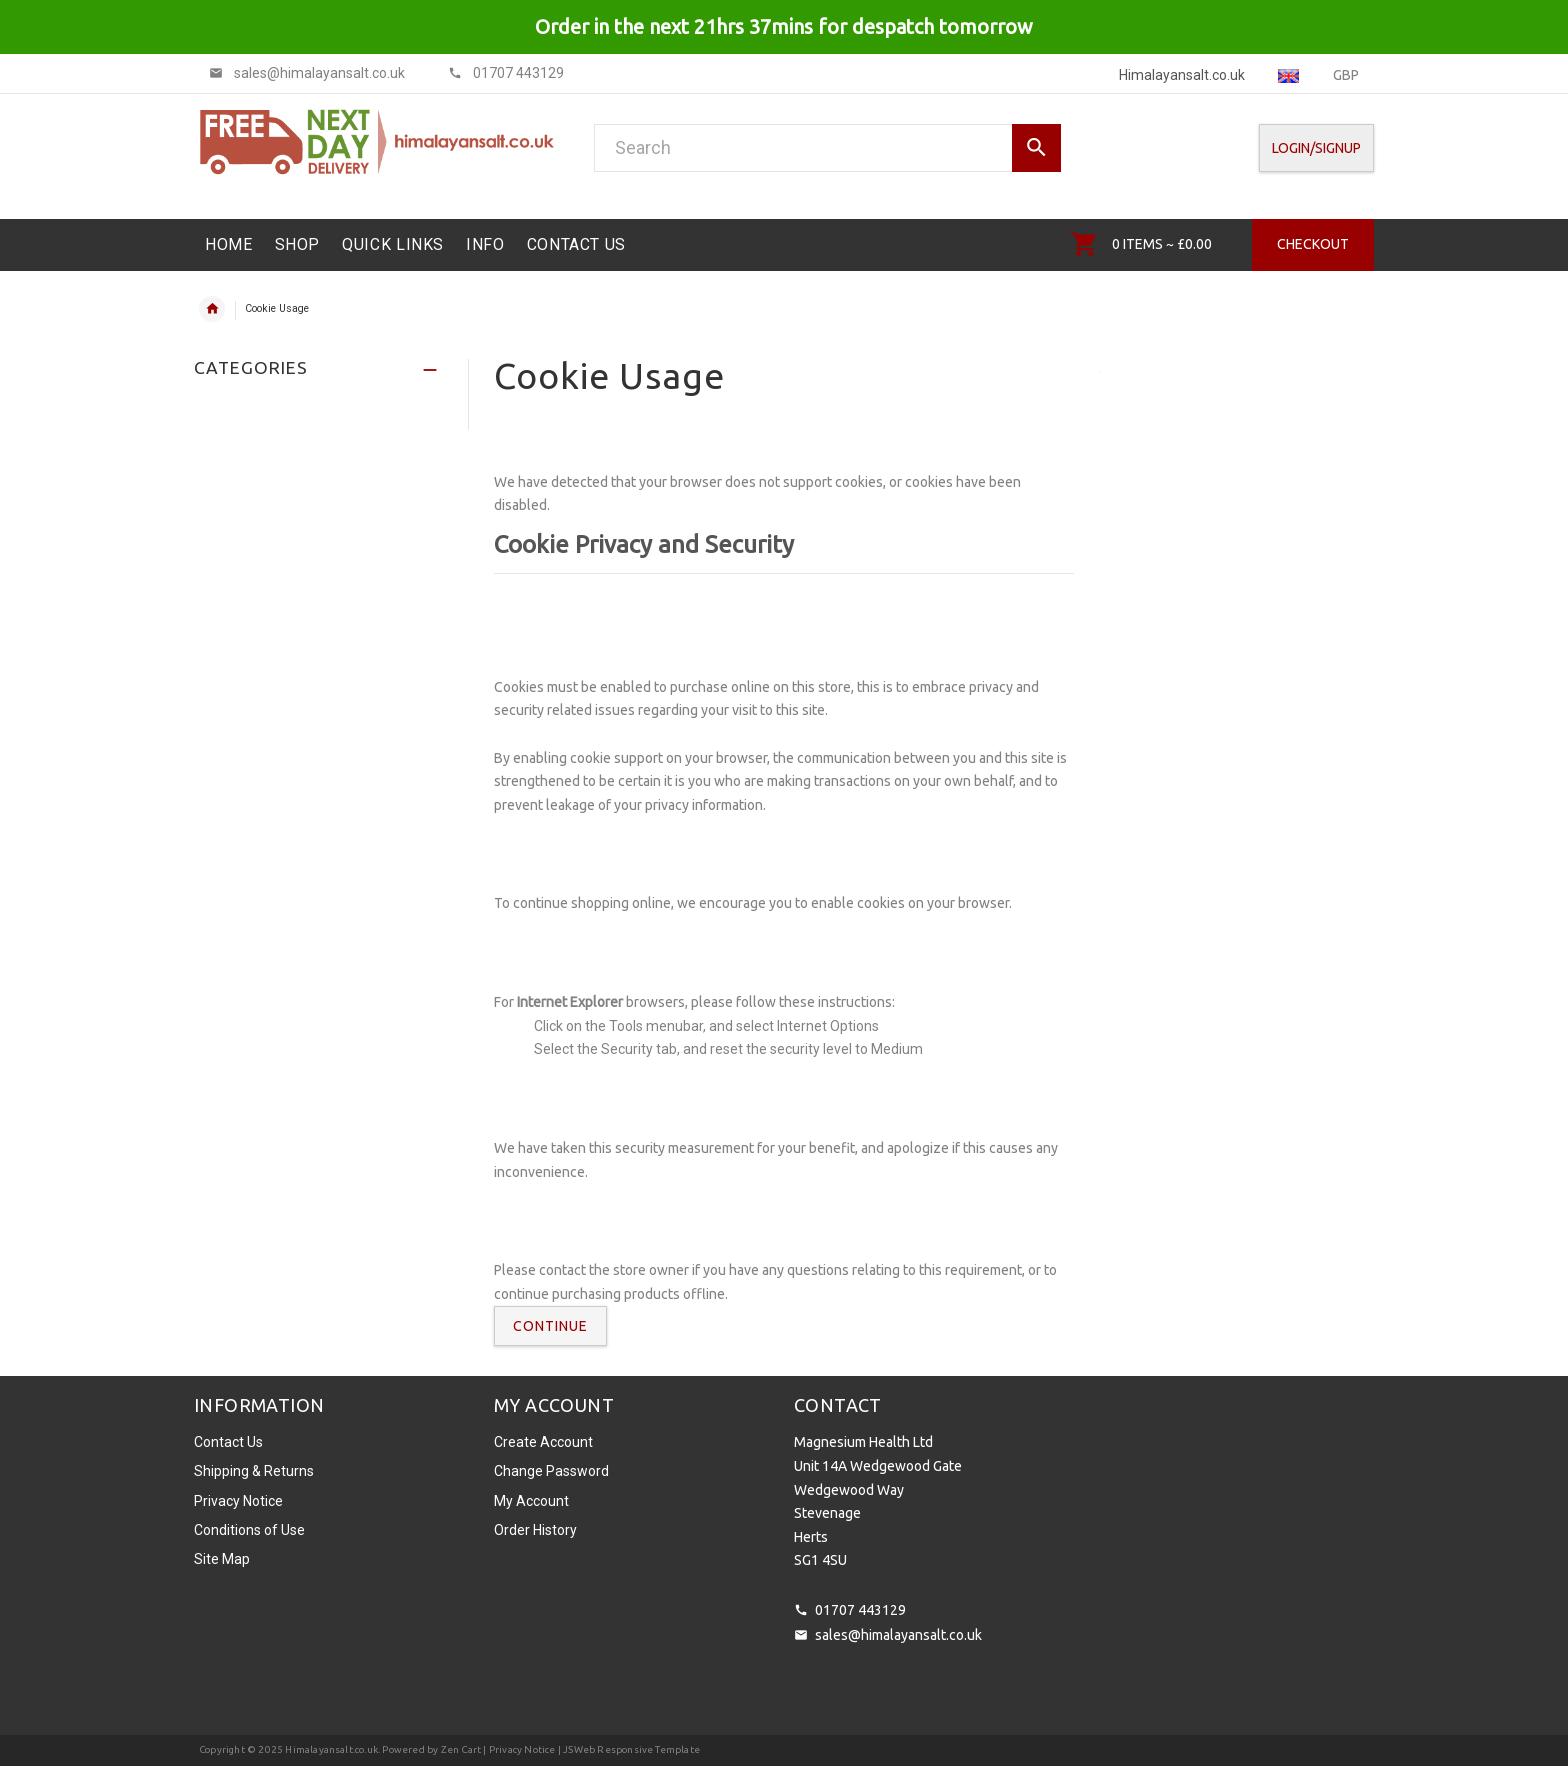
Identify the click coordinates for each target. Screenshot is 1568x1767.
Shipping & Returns (254, 1471)
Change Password (551, 1471)
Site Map (222, 1559)
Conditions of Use (249, 1530)
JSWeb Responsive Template (631, 1749)
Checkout (1313, 244)
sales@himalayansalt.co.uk (898, 1635)
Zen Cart (461, 1749)
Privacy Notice (238, 1501)
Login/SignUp (1316, 148)
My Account (531, 1501)
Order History (535, 1530)
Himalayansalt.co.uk (331, 1749)
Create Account (543, 1442)
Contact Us (228, 1442)
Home (212, 309)
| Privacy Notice (518, 1749)
